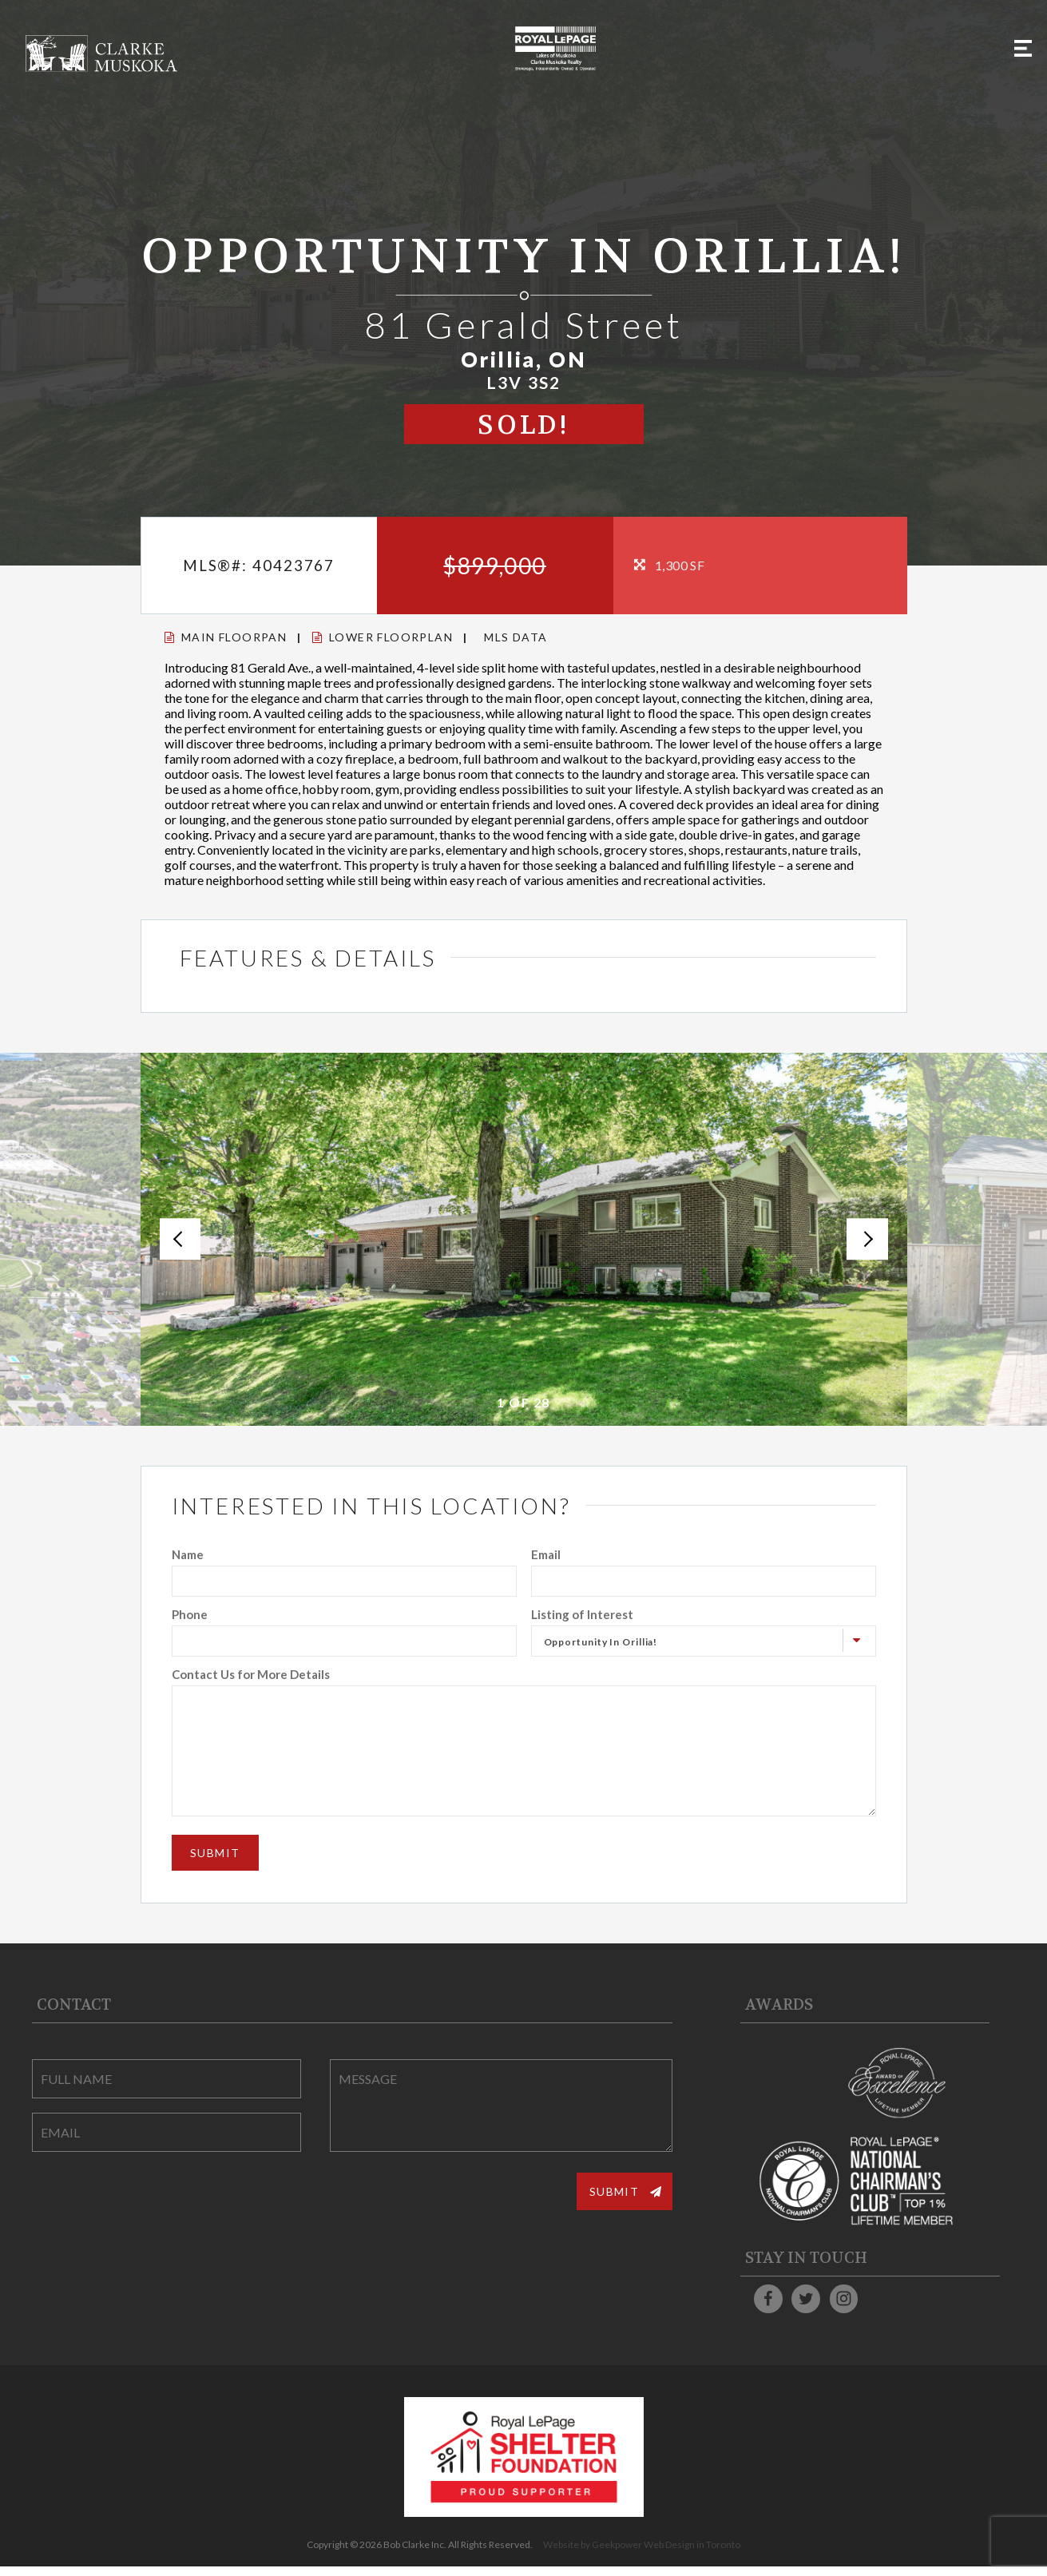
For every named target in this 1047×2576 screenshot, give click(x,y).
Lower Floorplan (382, 637)
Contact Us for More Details (251, 1674)
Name (188, 1554)
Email (546, 1554)
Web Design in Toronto (692, 2554)
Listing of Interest (582, 1614)
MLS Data (515, 637)
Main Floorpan (226, 637)
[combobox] (703, 1641)
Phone (190, 1614)
